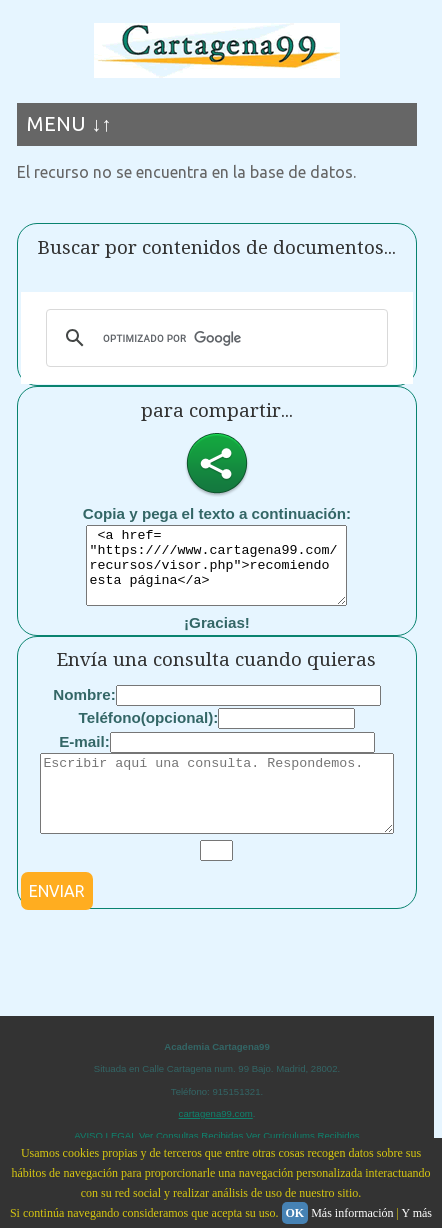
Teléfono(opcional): (149, 732)
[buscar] (214, 338)
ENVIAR (57, 921)
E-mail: (84, 756)
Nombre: (84, 709)
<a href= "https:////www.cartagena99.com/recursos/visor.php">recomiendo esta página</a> (216, 573)
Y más (416, 1213)
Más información (352, 1213)
